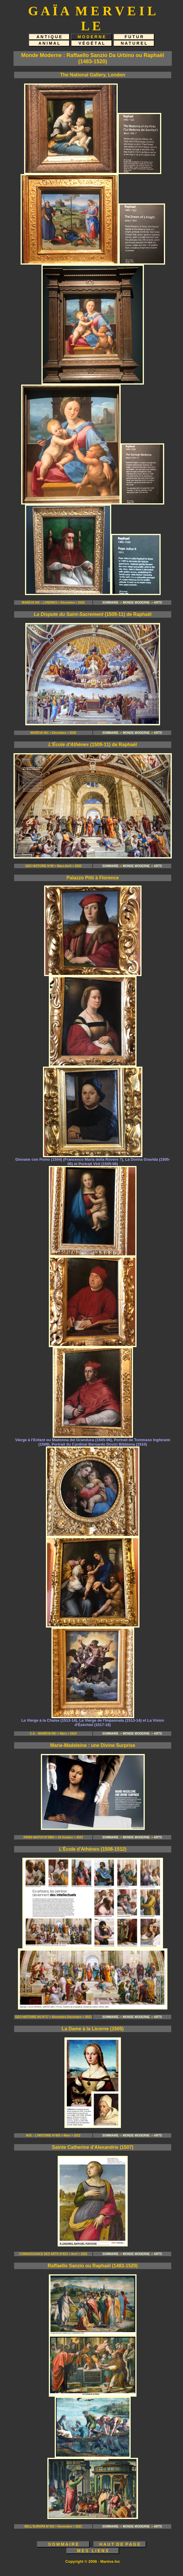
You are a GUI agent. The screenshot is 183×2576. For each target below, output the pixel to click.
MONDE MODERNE (136, 602)
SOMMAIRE (110, 602)
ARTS (158, 602)
